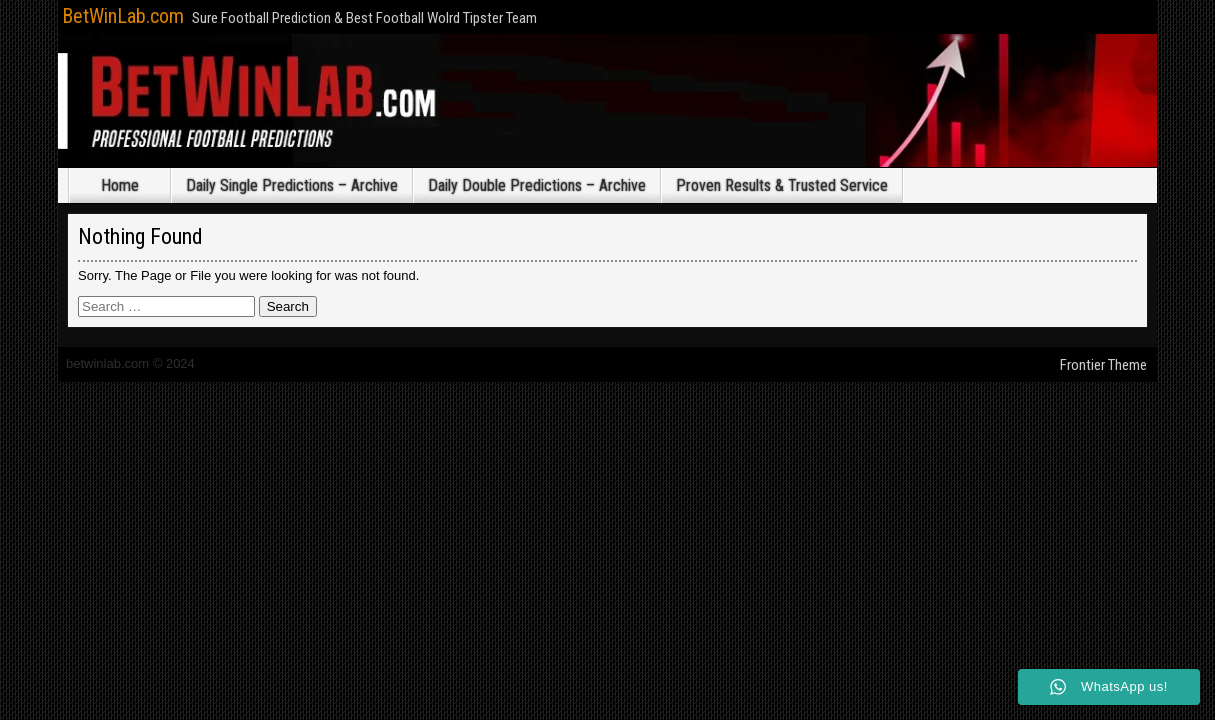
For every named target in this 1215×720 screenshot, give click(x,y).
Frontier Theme (1103, 365)
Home (120, 185)
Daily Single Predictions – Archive (292, 185)
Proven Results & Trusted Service (782, 185)
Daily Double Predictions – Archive (537, 185)
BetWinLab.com (123, 16)
